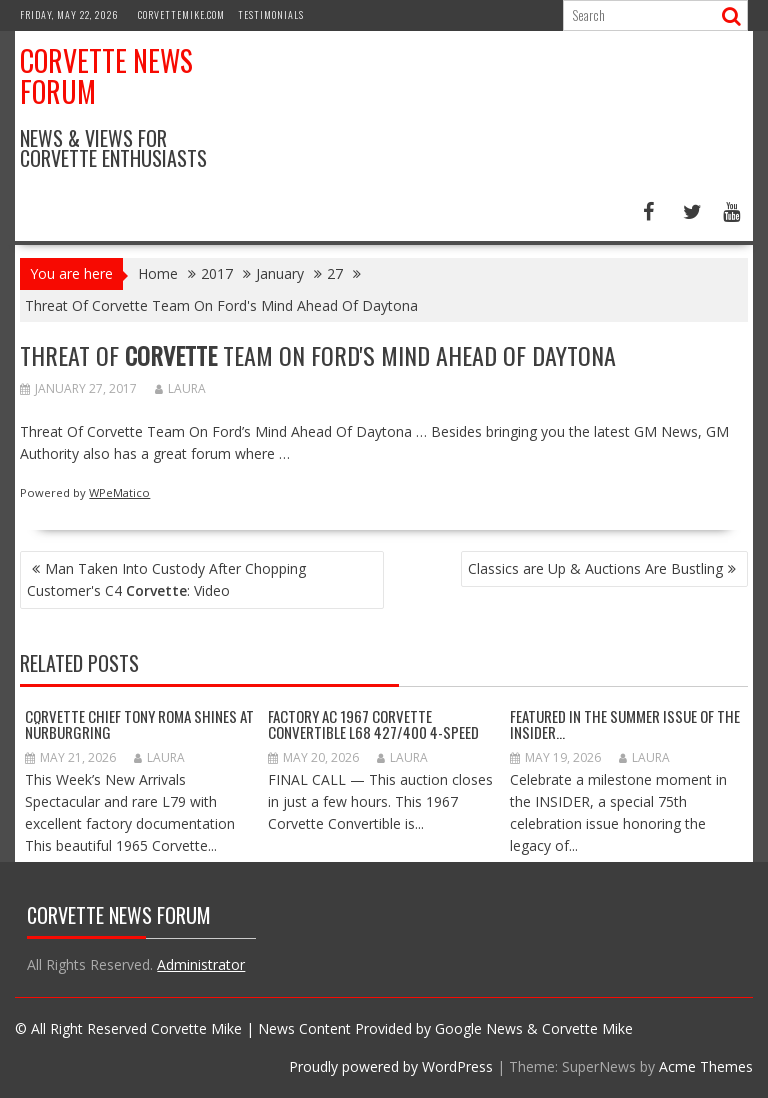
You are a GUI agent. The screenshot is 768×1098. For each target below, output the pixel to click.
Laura (180, 388)
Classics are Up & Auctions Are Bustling (595, 568)
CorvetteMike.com (181, 14)
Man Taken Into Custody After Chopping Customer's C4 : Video (166, 579)
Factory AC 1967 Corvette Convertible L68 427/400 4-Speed (373, 724)
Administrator (201, 964)
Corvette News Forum (106, 76)
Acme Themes (706, 1066)
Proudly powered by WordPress (391, 1066)
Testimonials (271, 14)
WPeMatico (119, 492)
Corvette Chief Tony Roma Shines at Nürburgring (139, 724)
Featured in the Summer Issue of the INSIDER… (625, 724)
